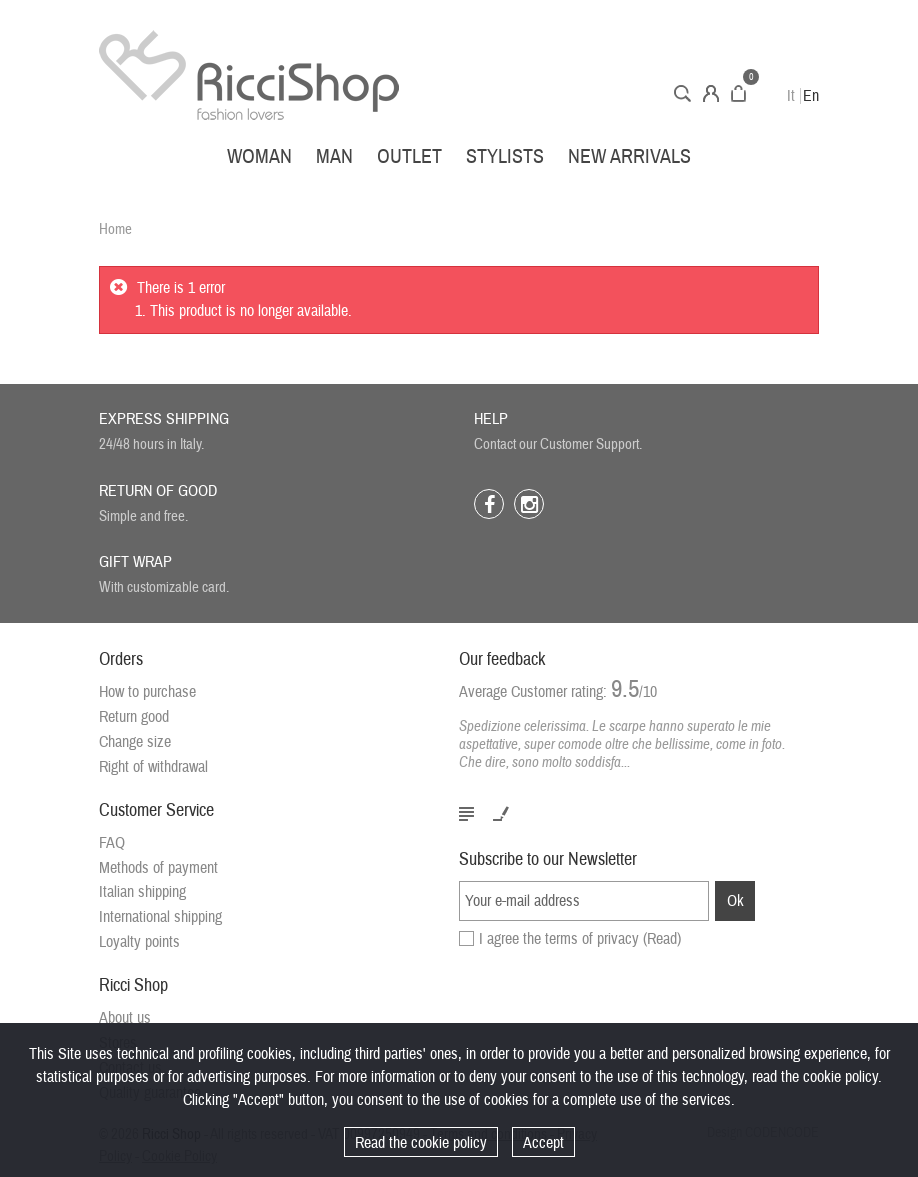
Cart (738, 93)
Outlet (409, 156)
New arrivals (629, 156)
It (791, 96)
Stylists (505, 156)
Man (334, 156)
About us (125, 1018)
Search (682, 93)
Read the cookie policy (421, 1143)
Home (115, 229)
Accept (543, 1143)
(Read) (662, 939)
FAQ (112, 843)
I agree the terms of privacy (580, 939)
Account (711, 93)
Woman (259, 156)
